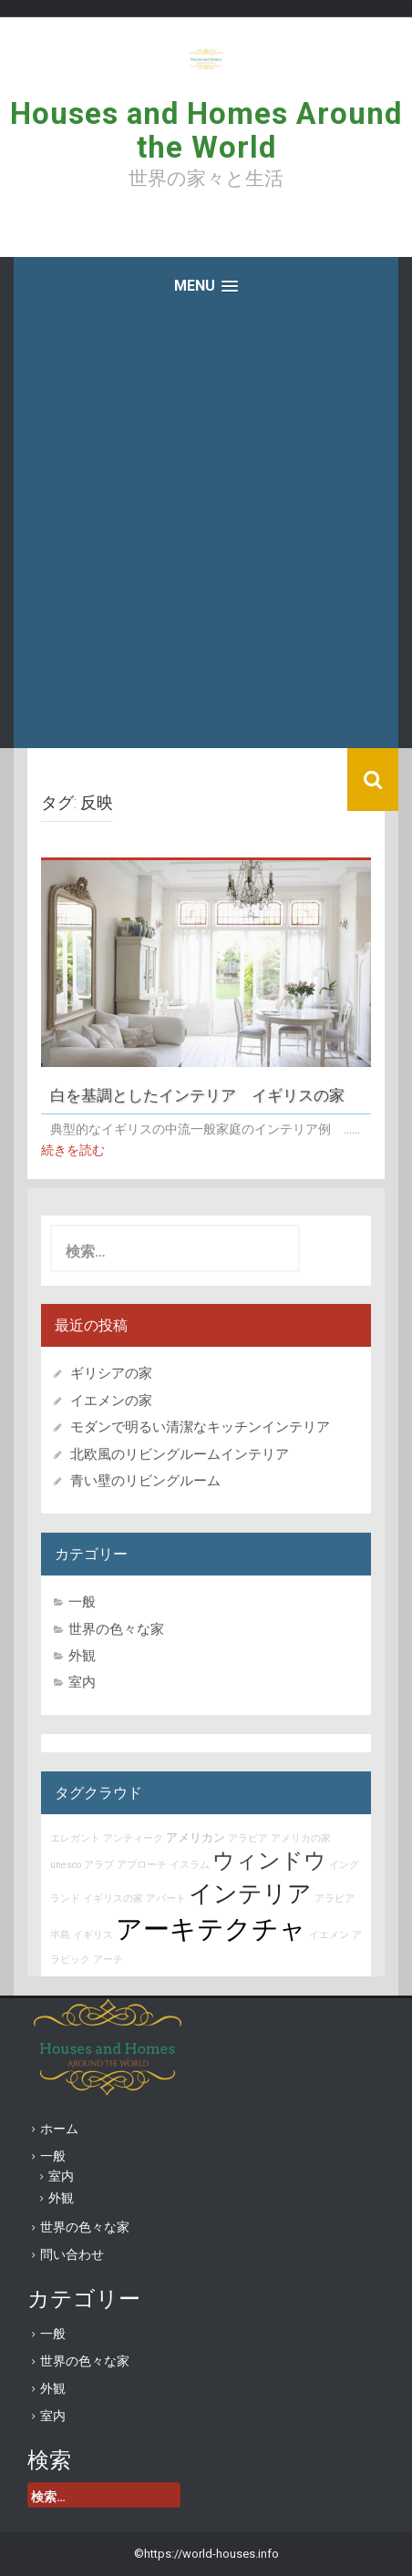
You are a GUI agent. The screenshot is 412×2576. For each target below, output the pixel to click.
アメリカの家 (301, 1838)
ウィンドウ (269, 1860)
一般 (82, 1602)
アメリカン (195, 1837)
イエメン (329, 1935)
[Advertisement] (206, 533)
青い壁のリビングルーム (145, 1481)
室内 (82, 1682)
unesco (65, 1865)
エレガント (75, 1838)
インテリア (250, 1893)
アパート (166, 1898)
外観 (82, 1655)
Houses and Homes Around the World (206, 130)
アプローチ (142, 1865)
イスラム (190, 1865)
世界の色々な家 (116, 1629)
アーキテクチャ (211, 1929)
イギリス (93, 1935)
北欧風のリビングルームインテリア (179, 1454)
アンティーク (133, 1838)
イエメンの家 (111, 1400)
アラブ (99, 1865)
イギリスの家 (113, 1898)
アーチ (108, 1959)
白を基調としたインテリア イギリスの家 (197, 1095)
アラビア (248, 1838)
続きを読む (73, 1150)
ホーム (59, 2128)
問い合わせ (72, 2254)
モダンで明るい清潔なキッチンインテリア (200, 1427)
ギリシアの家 (118, 1373)
